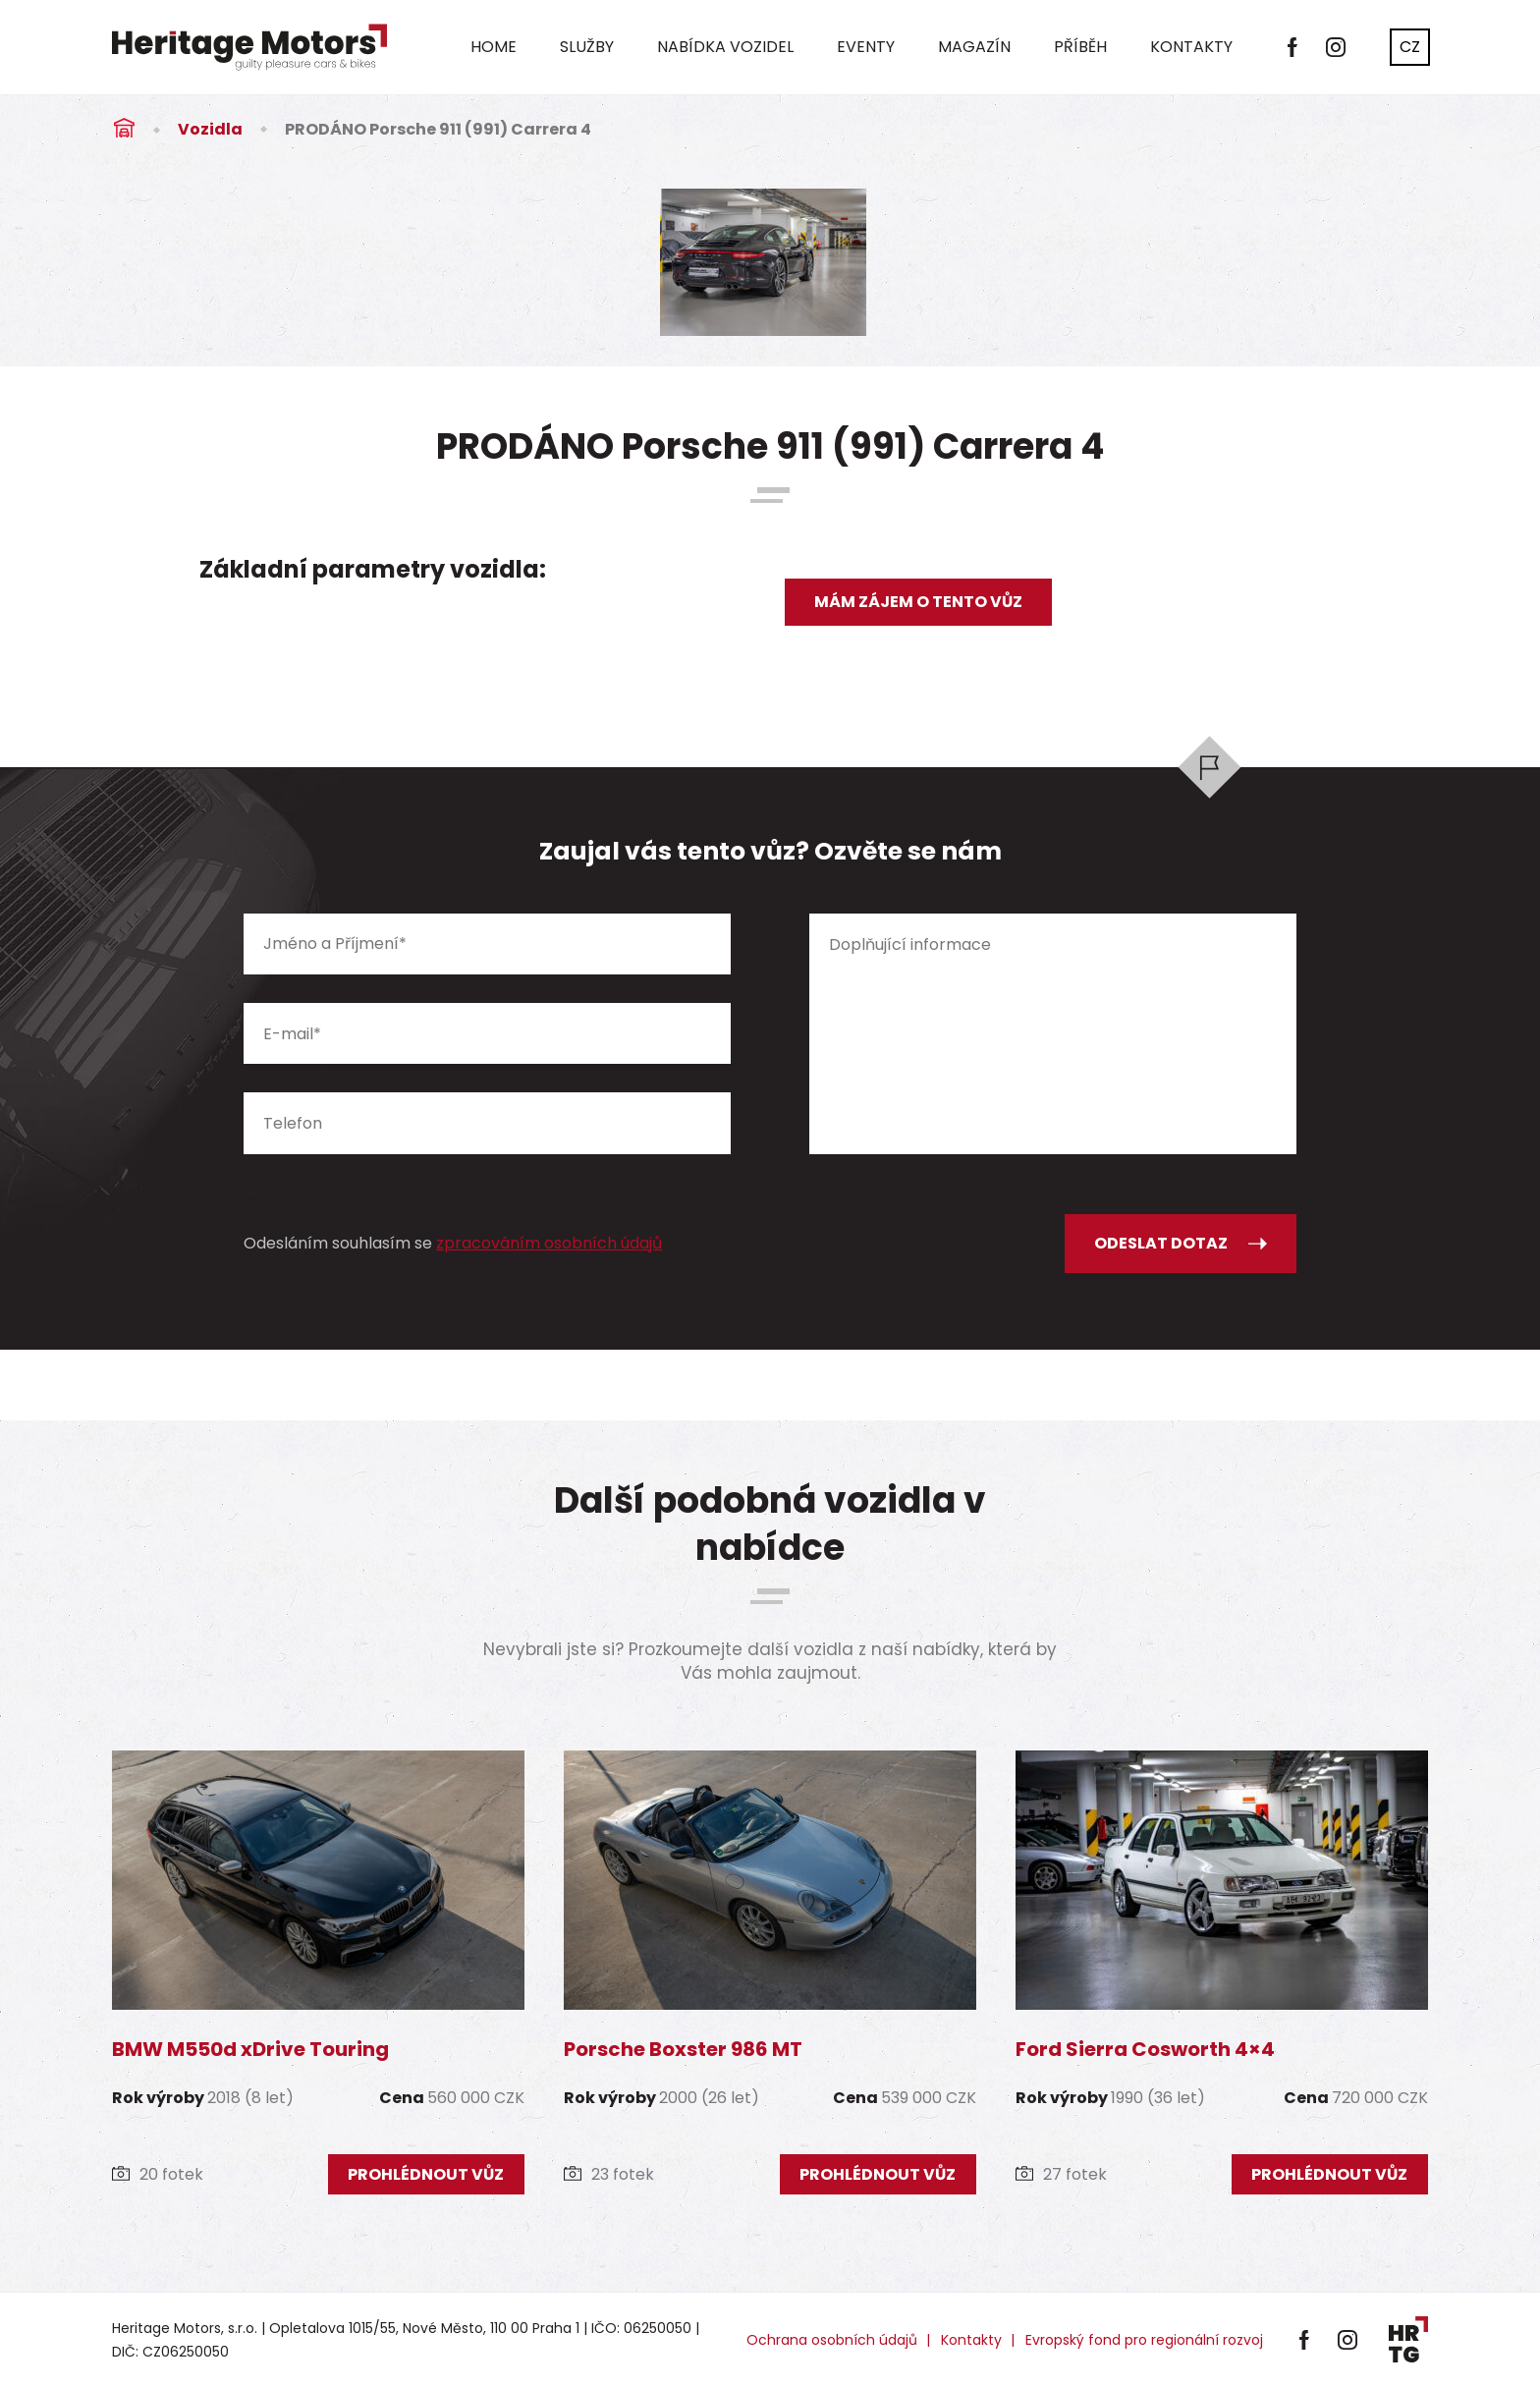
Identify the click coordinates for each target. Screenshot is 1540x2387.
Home (493, 46)
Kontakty (1191, 46)
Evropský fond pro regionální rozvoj (1144, 2340)
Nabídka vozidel (725, 46)
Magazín (974, 46)
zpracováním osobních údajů (549, 1243)
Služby (587, 46)
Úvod (124, 129)
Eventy (866, 46)
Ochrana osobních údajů (831, 2340)
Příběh (1080, 46)
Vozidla (210, 129)
